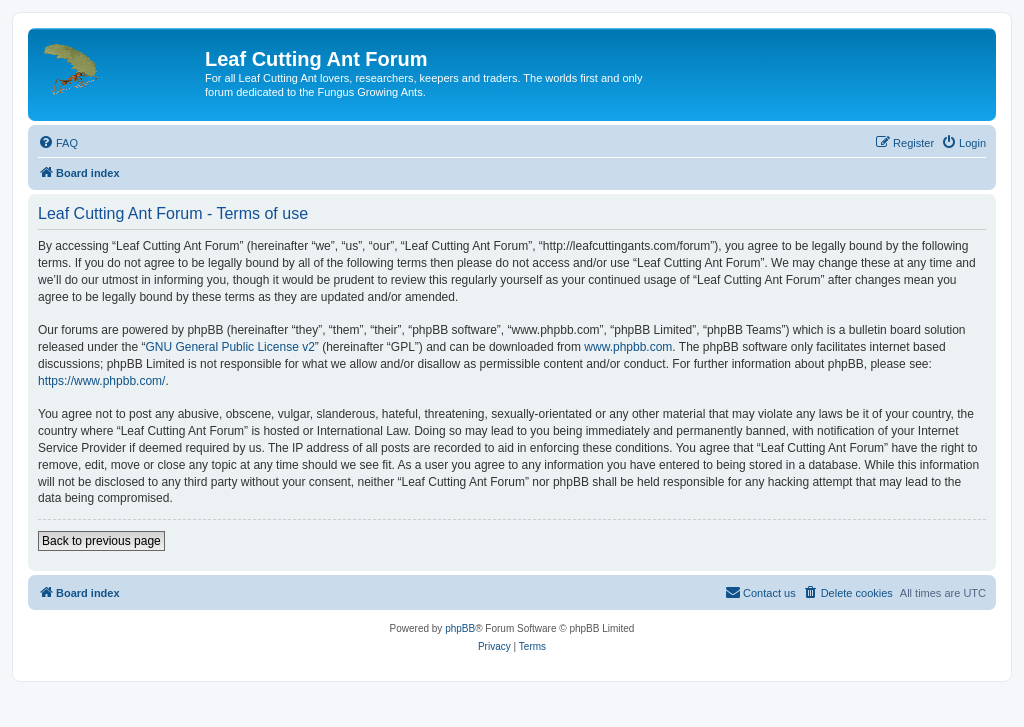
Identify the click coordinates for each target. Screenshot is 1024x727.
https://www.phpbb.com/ (101, 381)
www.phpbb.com (628, 347)
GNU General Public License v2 (229, 347)
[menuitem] (58, 143)
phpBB (460, 628)
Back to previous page (101, 541)
